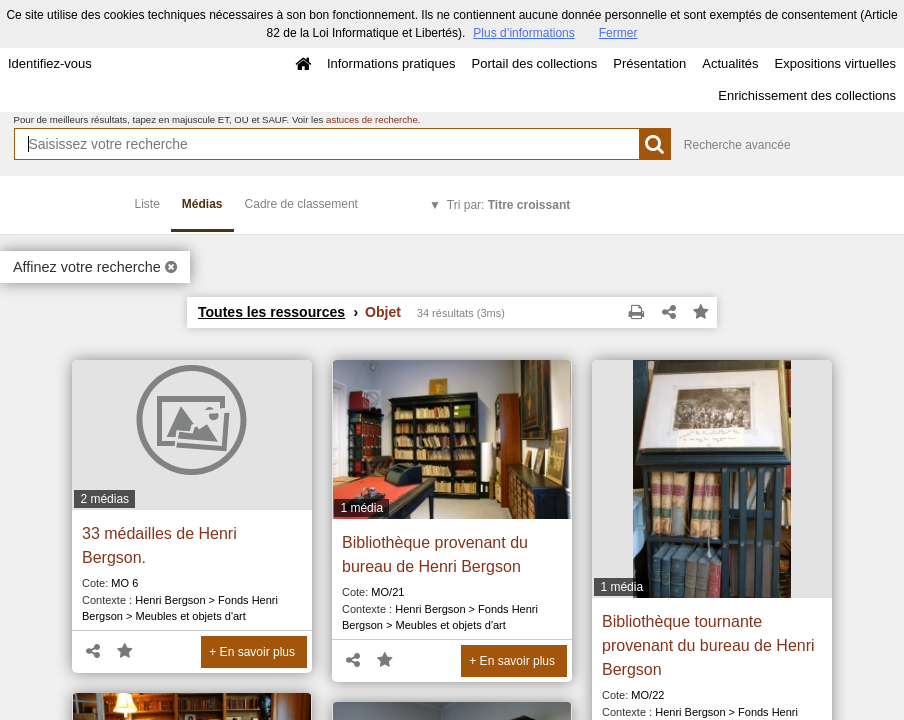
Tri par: (508, 205)
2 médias (104, 499)
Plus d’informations (523, 33)
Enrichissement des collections (807, 95)
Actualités (730, 63)
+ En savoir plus (252, 652)
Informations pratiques (391, 63)
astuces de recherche (372, 119)
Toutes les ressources (271, 312)
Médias (202, 204)
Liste (147, 204)
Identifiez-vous (50, 63)
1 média (361, 508)
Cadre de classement (301, 204)
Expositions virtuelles (835, 63)
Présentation (649, 63)
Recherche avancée (737, 145)
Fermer (618, 33)
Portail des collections (535, 63)
